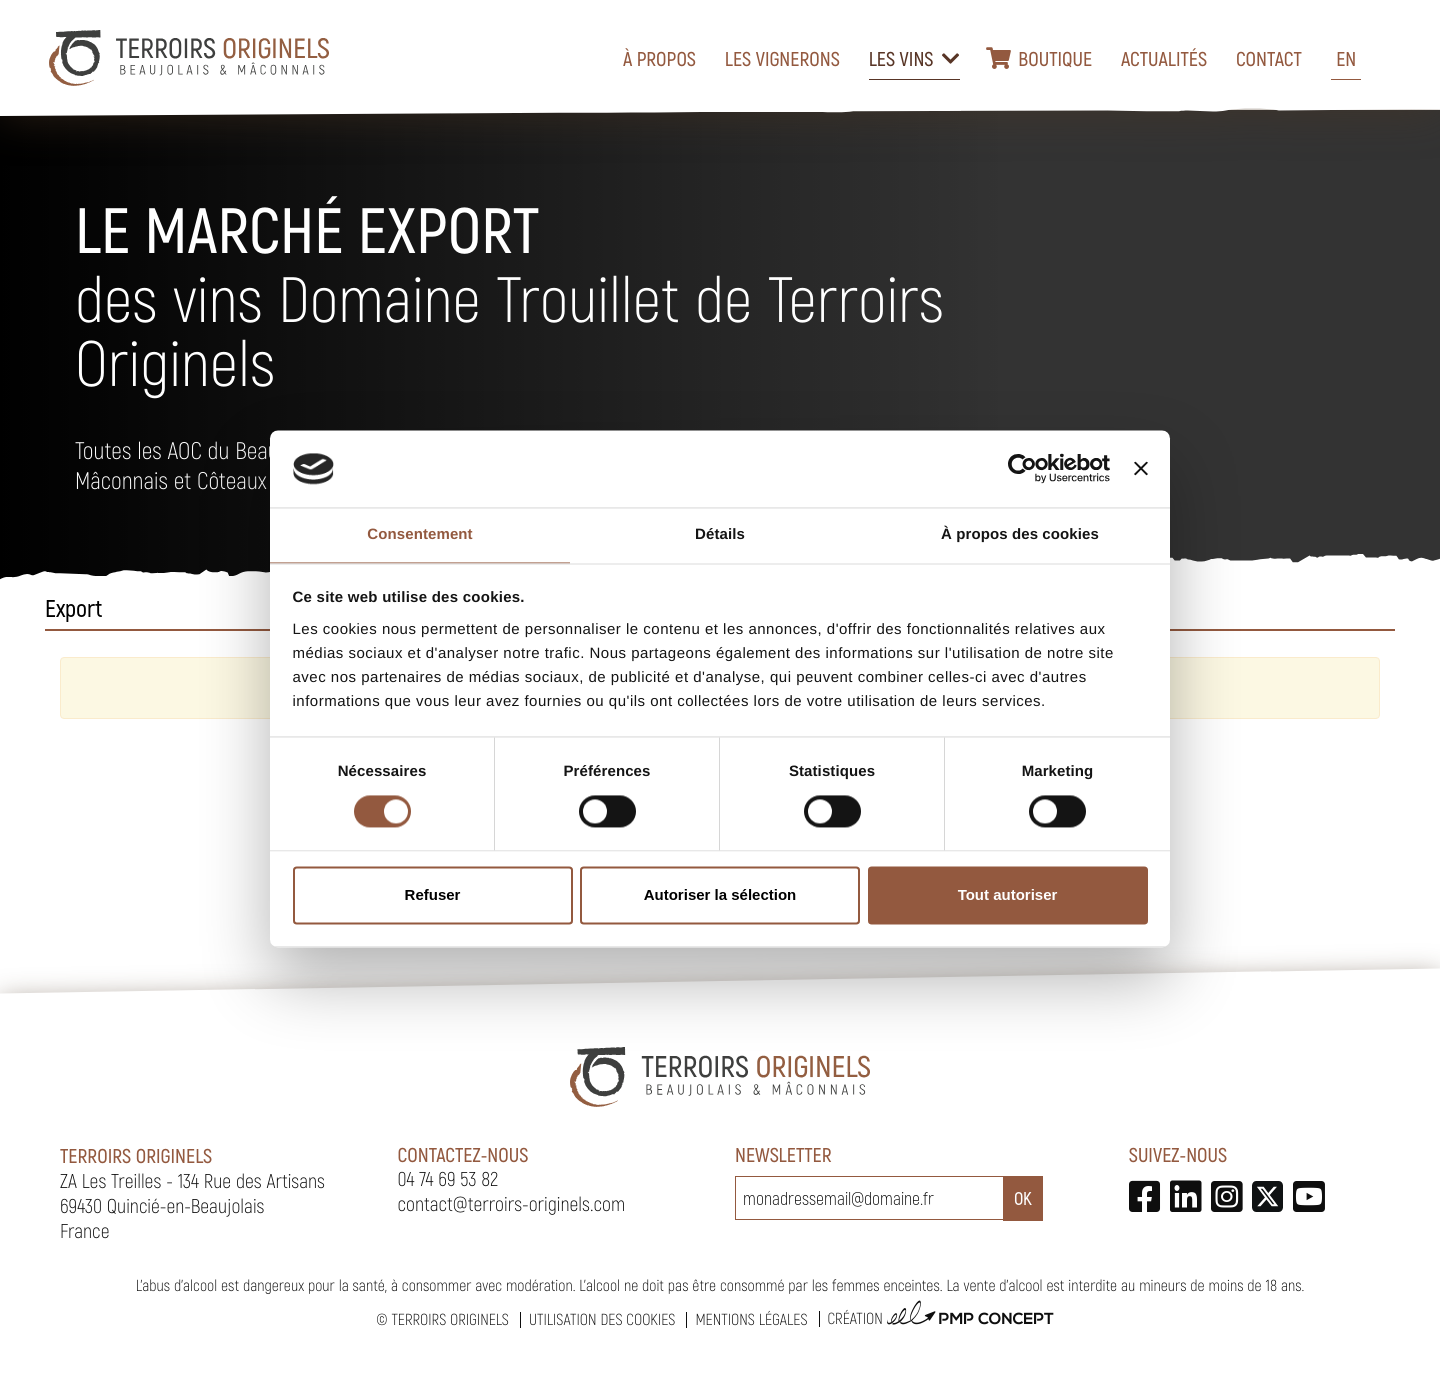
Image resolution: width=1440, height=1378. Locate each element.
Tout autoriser (1008, 894)
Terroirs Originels (450, 1319)
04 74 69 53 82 (448, 1178)
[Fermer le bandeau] (1141, 469)
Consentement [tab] (419, 534)
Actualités (1164, 58)
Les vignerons (782, 58)
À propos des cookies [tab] (1020, 534)
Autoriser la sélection (720, 894)
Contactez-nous (463, 1154)
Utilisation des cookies (602, 1319)
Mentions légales (751, 1319)
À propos (659, 58)
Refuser (433, 894)
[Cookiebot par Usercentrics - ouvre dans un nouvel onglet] (1022, 469)
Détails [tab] (720, 534)
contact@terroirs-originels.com (512, 1203)
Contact (1269, 58)
